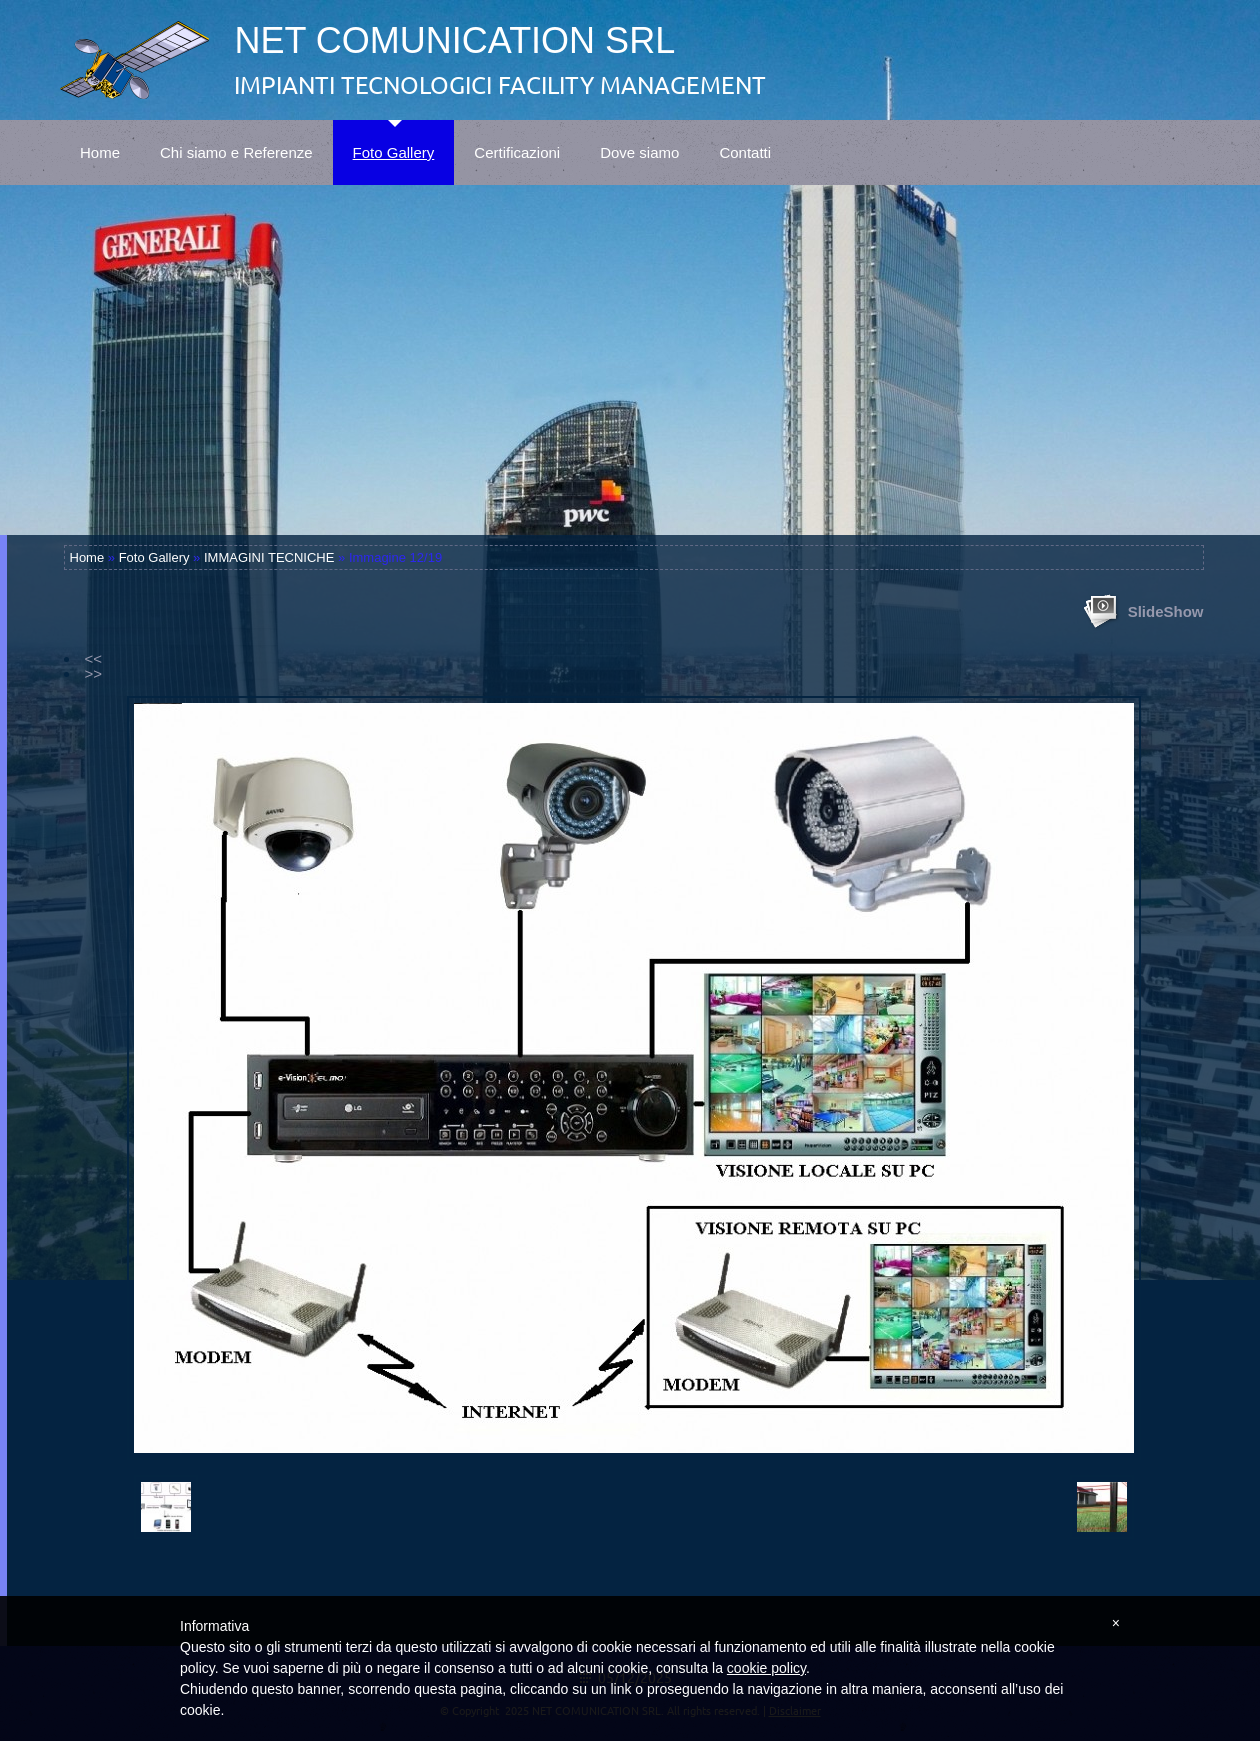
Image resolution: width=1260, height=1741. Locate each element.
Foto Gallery (394, 140)
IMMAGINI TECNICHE (269, 557)
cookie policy (766, 1668)
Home (100, 140)
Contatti (745, 140)
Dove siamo (639, 140)
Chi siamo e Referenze (236, 140)
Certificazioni (517, 140)
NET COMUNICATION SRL (454, 40)
